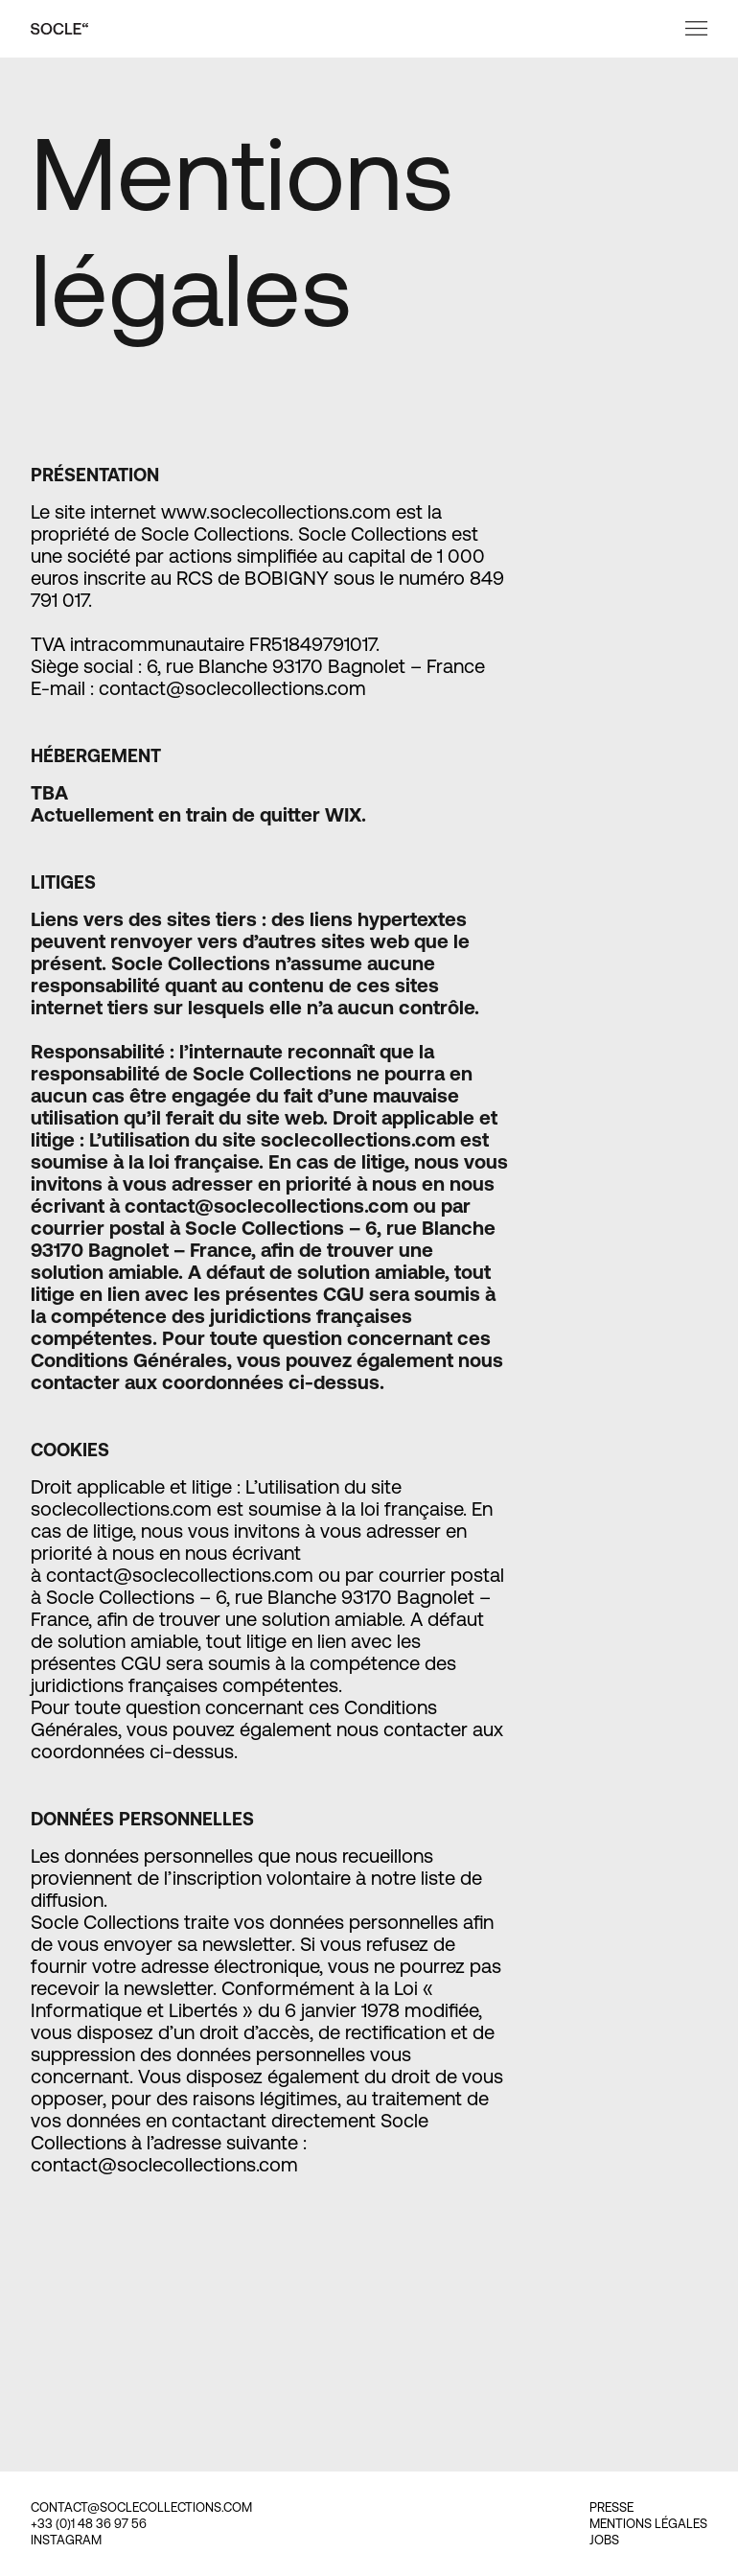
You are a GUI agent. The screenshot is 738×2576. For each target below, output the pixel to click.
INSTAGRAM (66, 2540)
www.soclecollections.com (276, 511)
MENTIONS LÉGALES (648, 2524)
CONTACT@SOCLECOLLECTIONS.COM (141, 2507)
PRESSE (611, 2507)
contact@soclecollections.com (179, 1575)
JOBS (604, 2540)
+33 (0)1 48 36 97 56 (89, 2524)
